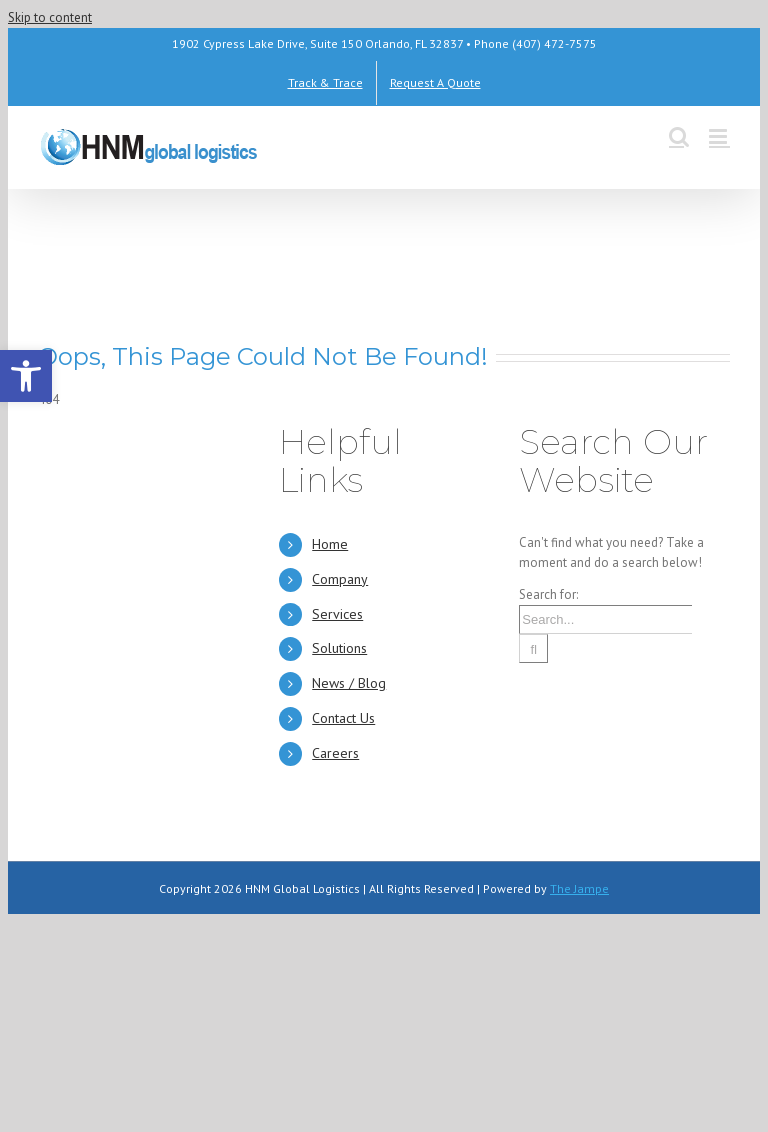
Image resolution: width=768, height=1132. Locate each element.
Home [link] (330, 544)
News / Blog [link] (349, 683)
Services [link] (337, 614)
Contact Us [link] (343, 718)
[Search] (533, 648)
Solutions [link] (339, 648)
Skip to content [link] (50, 17)
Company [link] (340, 579)
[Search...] (605, 619)
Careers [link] (335, 753)
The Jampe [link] (579, 888)
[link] (26, 376)
